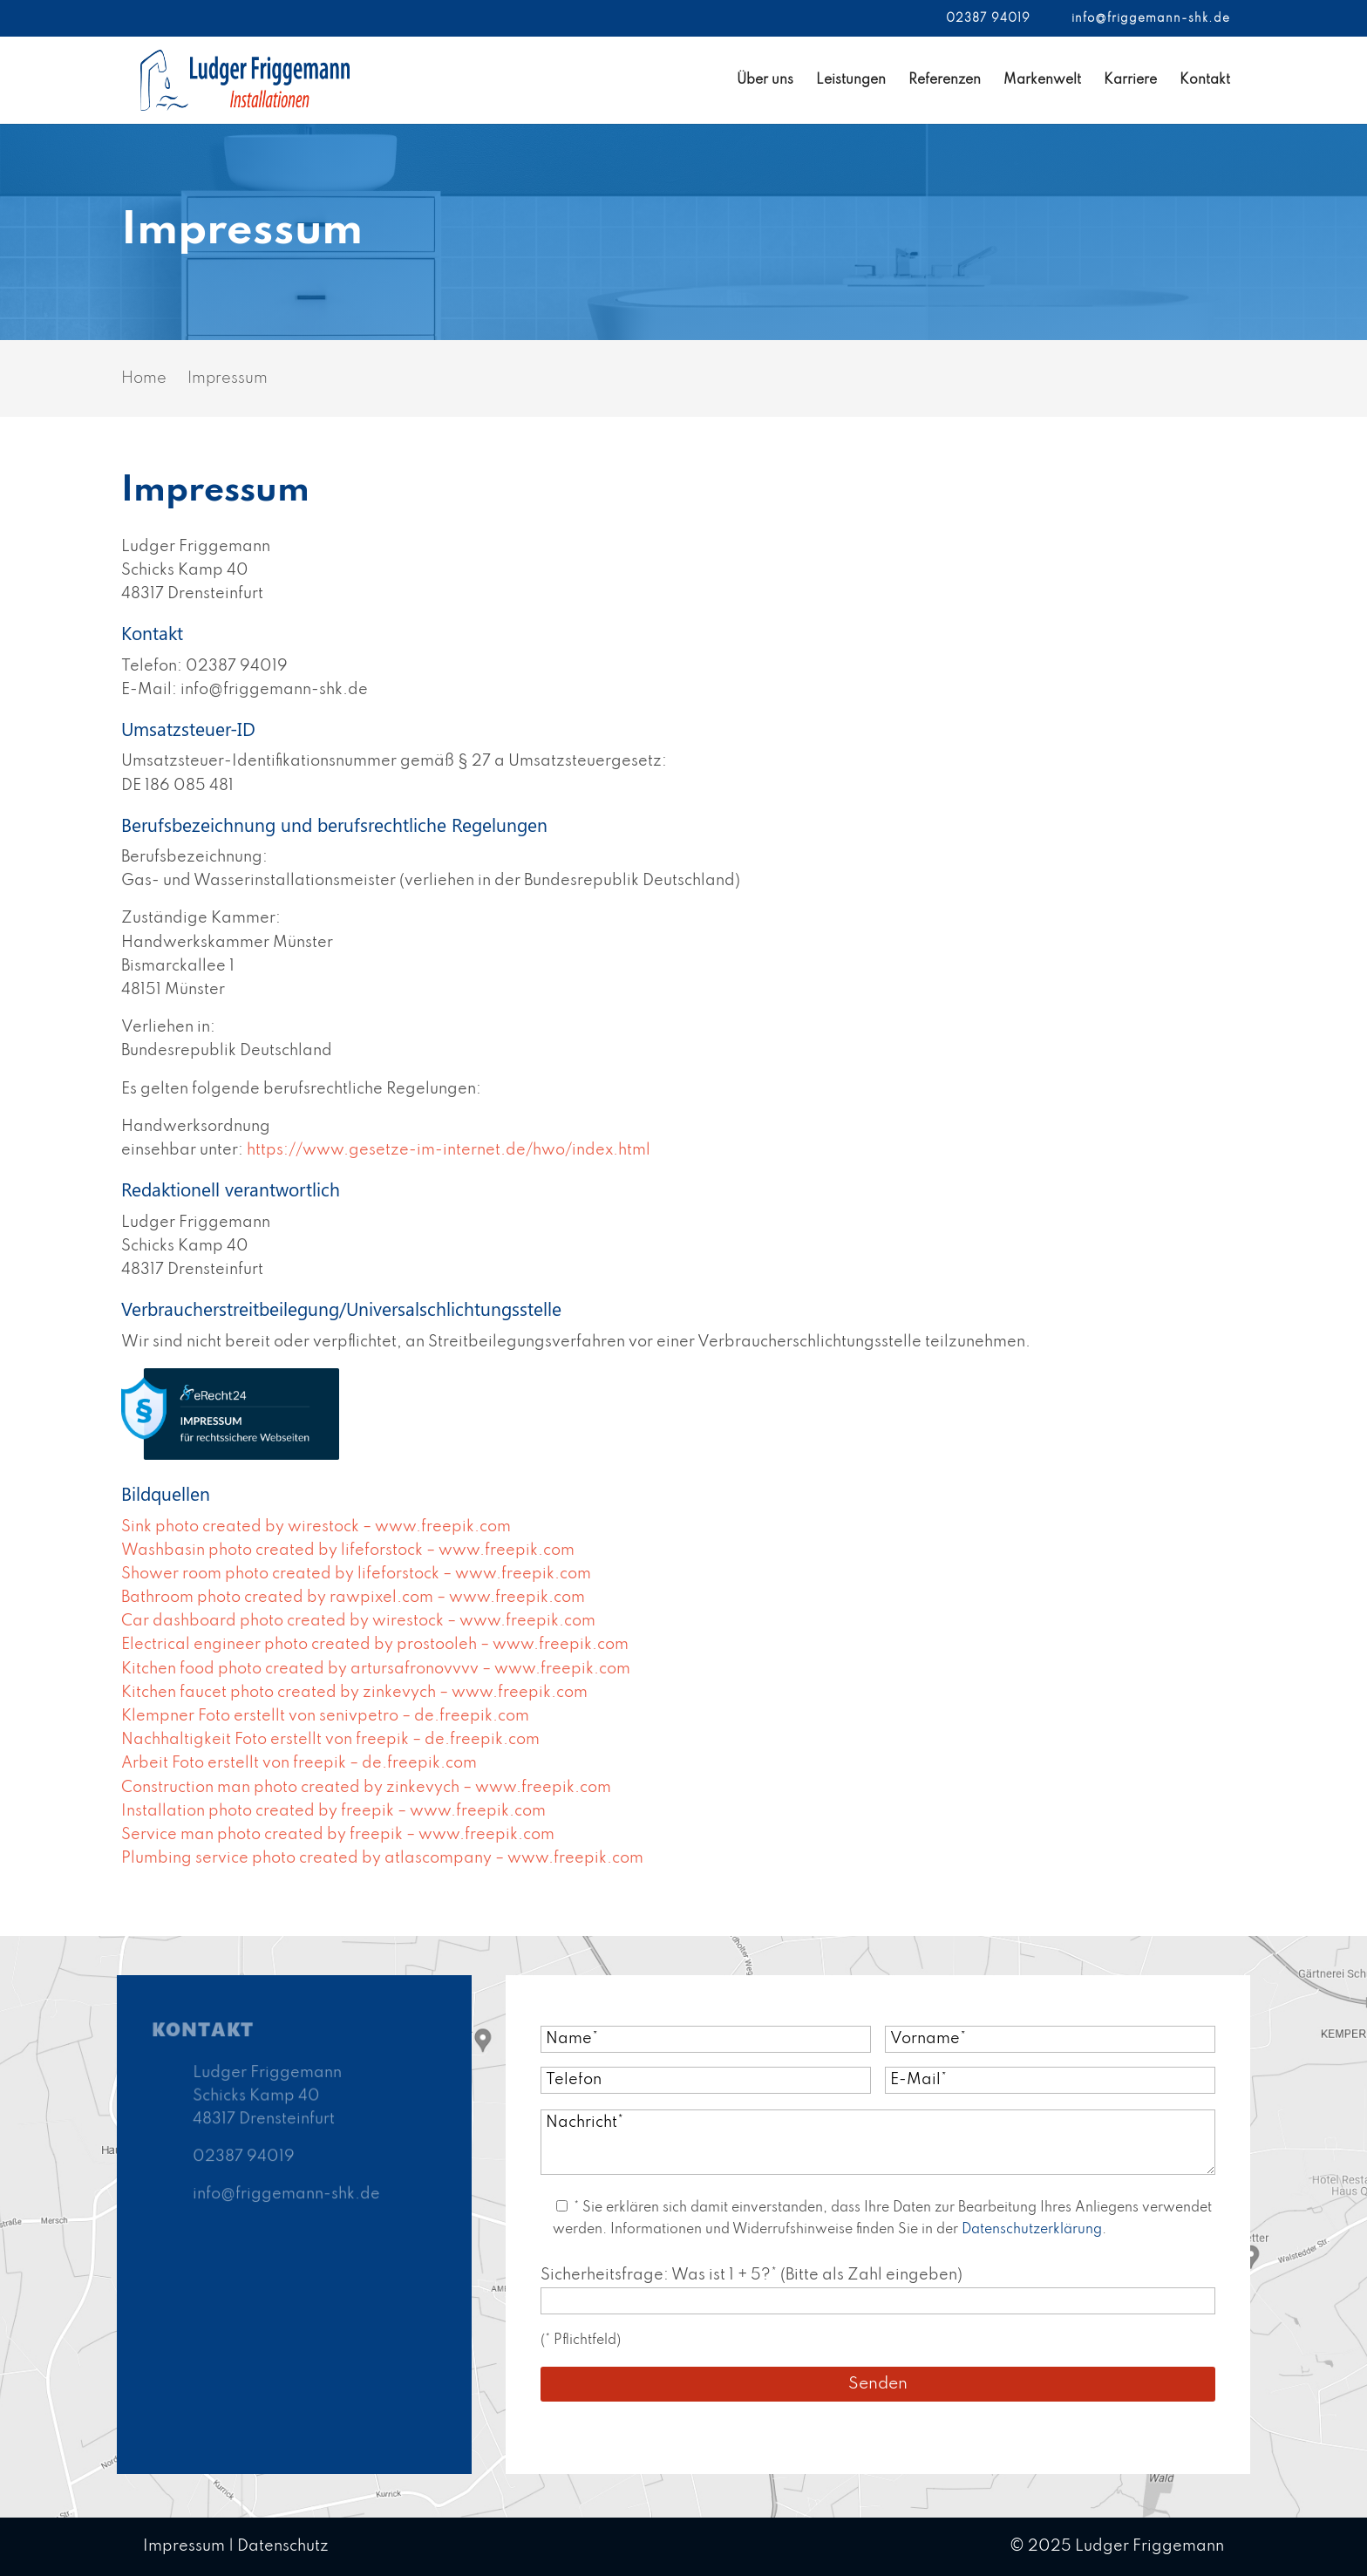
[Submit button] (878, 2384)
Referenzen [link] (944, 80)
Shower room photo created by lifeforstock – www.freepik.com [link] (356, 1574)
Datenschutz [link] (283, 2546)
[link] (245, 79)
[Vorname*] (1050, 2039)
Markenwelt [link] (1042, 80)
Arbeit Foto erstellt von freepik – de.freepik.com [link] (299, 1763)
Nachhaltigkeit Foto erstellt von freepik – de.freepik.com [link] (330, 1740)
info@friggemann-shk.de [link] (286, 2194)
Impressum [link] (184, 2546)
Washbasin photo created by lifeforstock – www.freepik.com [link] (348, 1550)
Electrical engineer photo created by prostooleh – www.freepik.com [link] (375, 1645)
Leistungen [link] (851, 80)
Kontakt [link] (1205, 80)
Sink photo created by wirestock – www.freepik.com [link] (316, 1527)
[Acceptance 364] (562, 2205)
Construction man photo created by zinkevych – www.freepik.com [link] (366, 1788)
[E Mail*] (1050, 2080)
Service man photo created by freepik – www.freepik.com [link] (337, 1835)
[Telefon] (706, 2080)
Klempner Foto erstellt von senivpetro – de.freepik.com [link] (325, 1716)
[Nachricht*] (878, 2142)
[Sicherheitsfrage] (878, 2300)
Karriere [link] (1130, 80)
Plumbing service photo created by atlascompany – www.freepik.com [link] (382, 1858)
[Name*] (706, 2039)
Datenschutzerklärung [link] (1032, 2230)
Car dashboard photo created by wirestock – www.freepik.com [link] (358, 1621)
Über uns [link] (765, 80)
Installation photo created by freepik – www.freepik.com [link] (333, 1811)
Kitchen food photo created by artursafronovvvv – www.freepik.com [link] (375, 1669)
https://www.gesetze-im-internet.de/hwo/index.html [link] (448, 1150)
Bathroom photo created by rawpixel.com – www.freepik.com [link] (353, 1597)
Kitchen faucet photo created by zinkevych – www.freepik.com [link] (354, 1692)
